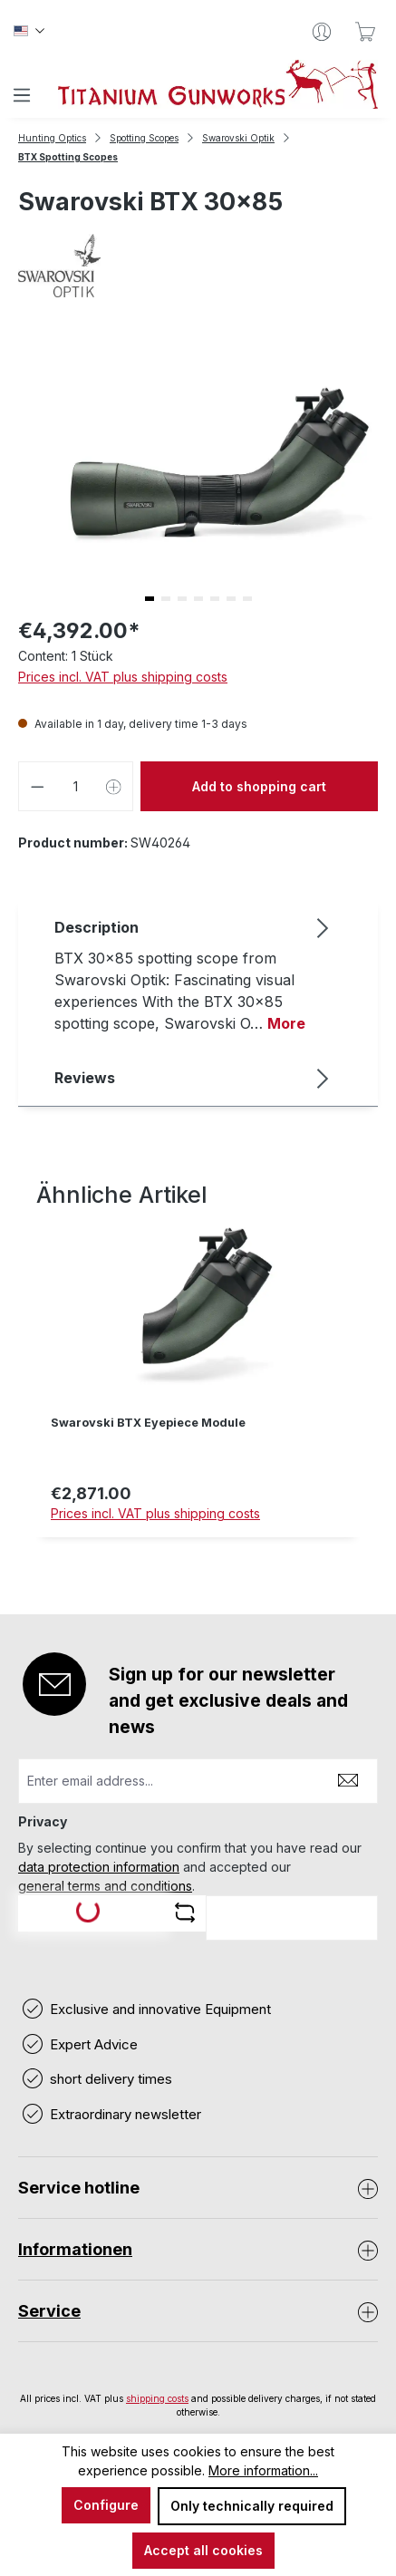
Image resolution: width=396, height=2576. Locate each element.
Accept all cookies (203, 2550)
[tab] (193, 974)
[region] (198, 1387)
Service (49, 2310)
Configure (106, 2505)
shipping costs (157, 2398)
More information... (263, 2470)
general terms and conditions (105, 1885)
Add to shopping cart (259, 786)
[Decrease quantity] (37, 786)
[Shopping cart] (365, 32)
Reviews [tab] (193, 1077)
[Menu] (21, 95)
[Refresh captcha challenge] (185, 1912)
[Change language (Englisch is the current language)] (29, 31)
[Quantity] (76, 786)
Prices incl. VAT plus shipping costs (122, 676)
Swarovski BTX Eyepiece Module (148, 1422)
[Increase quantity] (114, 786)
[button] (149, 598)
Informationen (75, 2249)
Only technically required (251, 2505)
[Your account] (321, 32)
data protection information (98, 1866)
